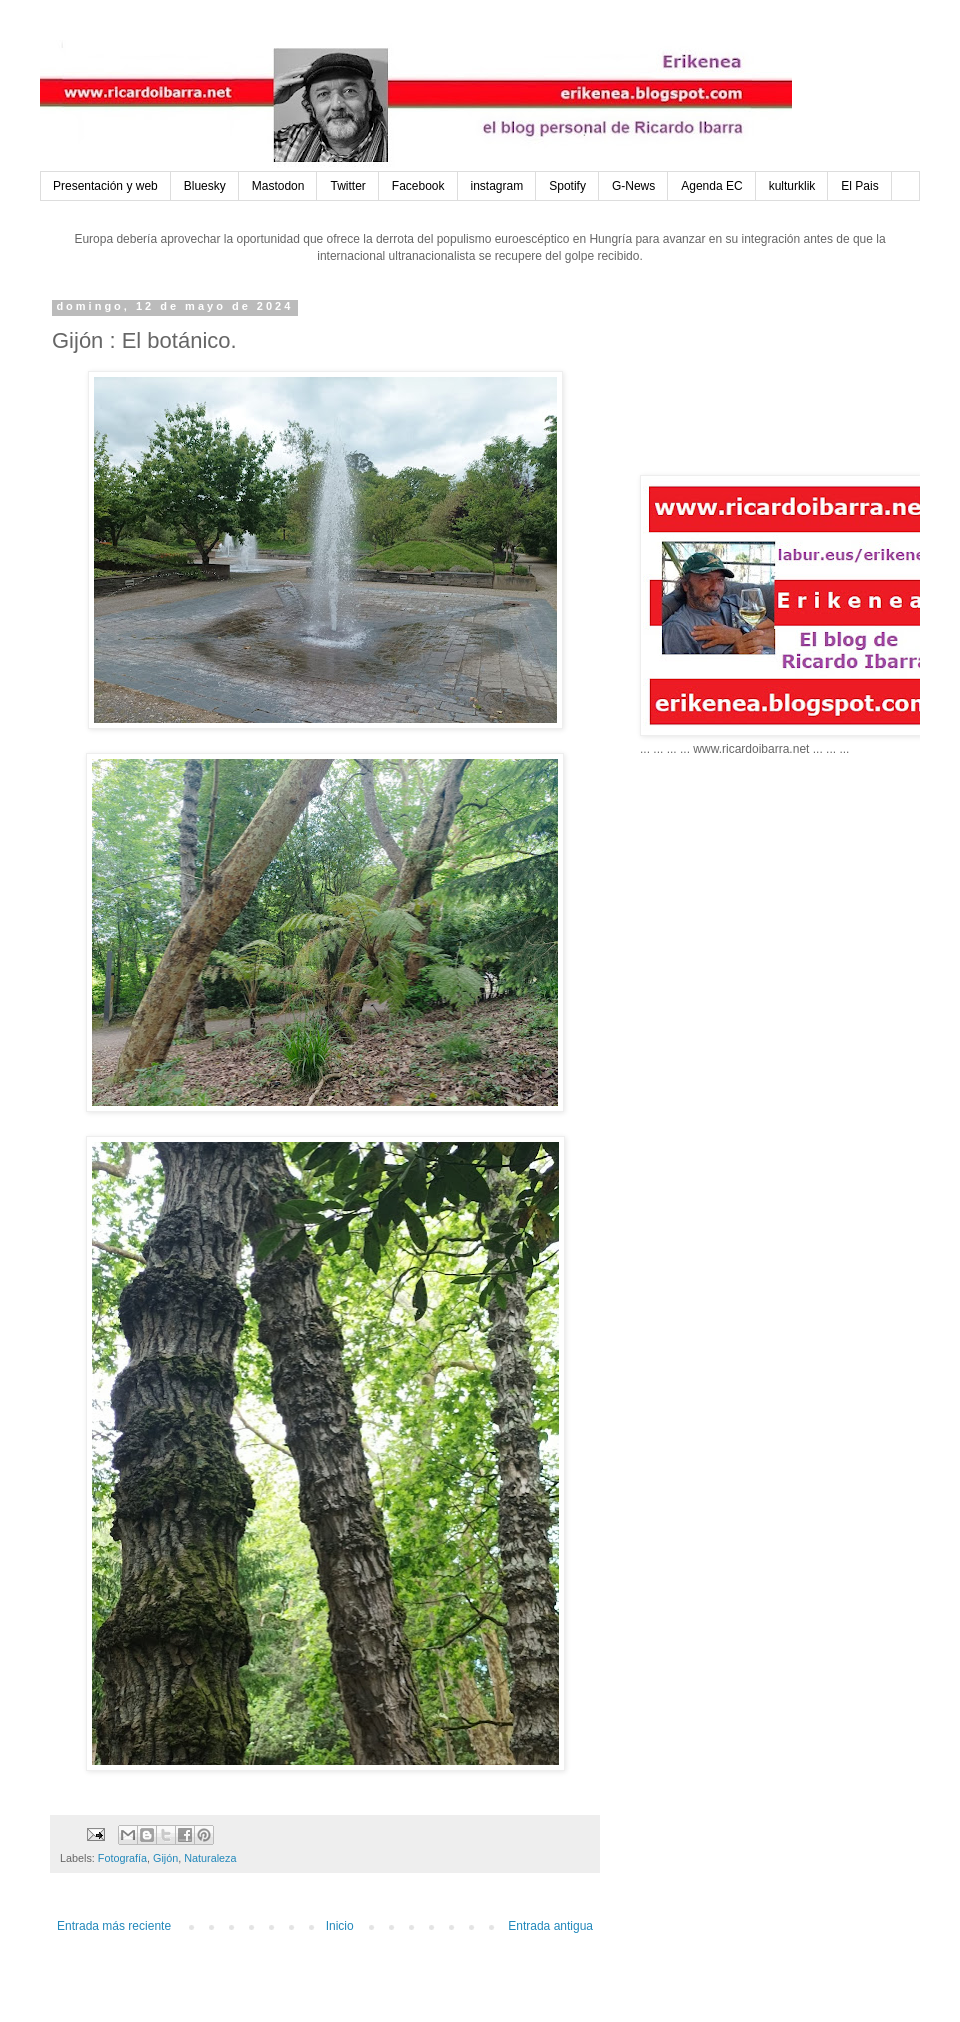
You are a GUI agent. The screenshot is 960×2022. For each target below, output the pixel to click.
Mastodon (278, 186)
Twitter (347, 186)
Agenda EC (711, 186)
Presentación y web (105, 186)
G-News (633, 186)
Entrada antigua (550, 1926)
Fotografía (122, 1858)
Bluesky (205, 186)
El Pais (859, 186)
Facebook (418, 186)
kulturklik (792, 186)
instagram (497, 186)
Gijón (165, 1858)
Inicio (340, 1926)
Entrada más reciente (114, 1926)
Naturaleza (210, 1858)
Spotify (567, 186)
